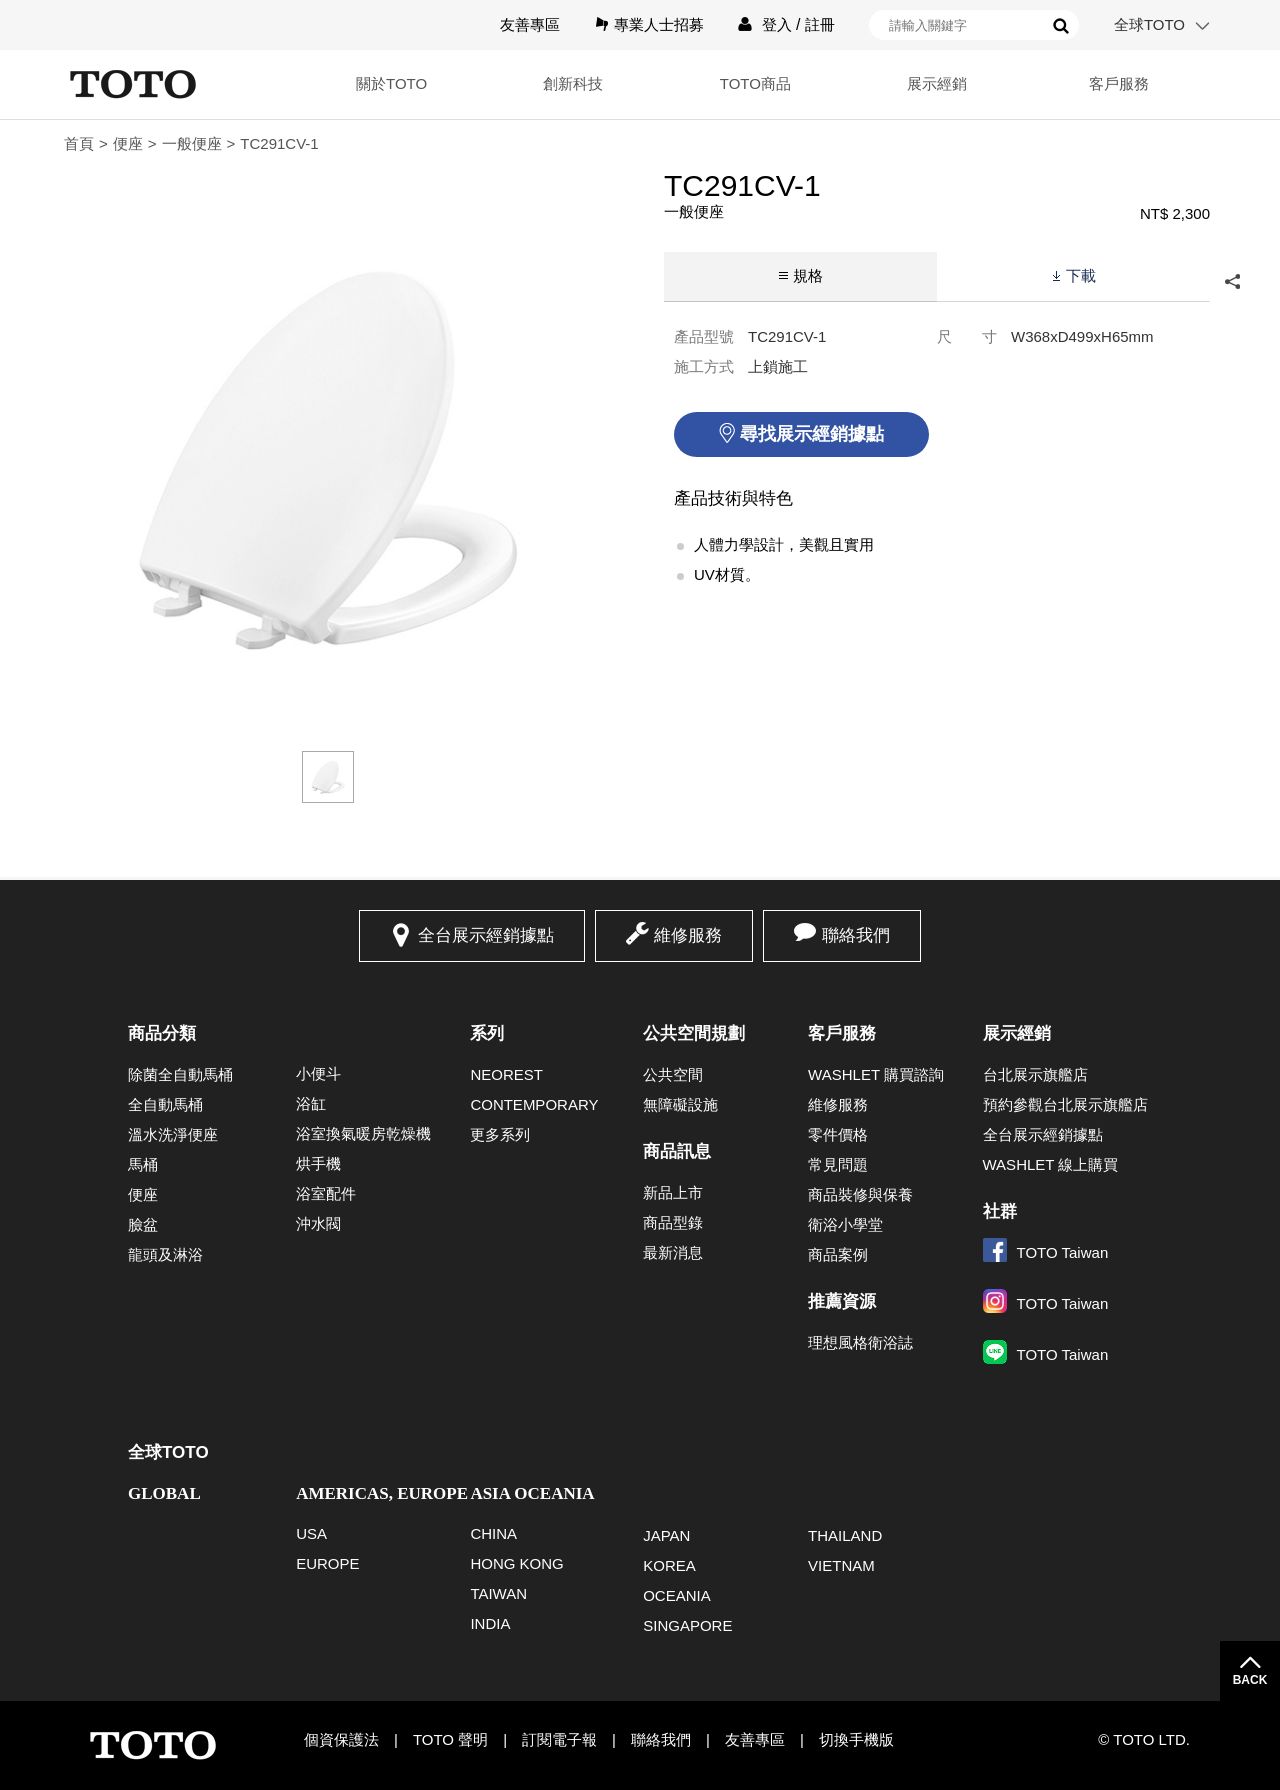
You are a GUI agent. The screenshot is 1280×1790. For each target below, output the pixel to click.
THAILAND (845, 1535)
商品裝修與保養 (860, 1194)
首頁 (79, 143)
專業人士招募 (659, 24)
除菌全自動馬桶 (180, 1074)
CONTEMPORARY (534, 1104)
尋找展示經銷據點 (812, 434)
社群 (1000, 1211)
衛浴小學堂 (845, 1224)
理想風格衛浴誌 (860, 1342)
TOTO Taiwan (1046, 1252)
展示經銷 (936, 83)
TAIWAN (498, 1593)
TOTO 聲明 (450, 1739)
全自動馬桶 (165, 1104)
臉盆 (143, 1224)
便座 (128, 143)
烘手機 (318, 1163)
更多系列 (500, 1134)
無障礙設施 (680, 1104)
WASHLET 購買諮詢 (876, 1074)
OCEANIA (677, 1595)
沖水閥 (318, 1223)
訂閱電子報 (559, 1739)
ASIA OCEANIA (532, 1493)
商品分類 (162, 1033)
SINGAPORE (687, 1625)
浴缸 (311, 1103)
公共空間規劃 (694, 1033)
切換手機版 (856, 1739)
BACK (1250, 1680)
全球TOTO (1149, 24)
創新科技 (572, 83)
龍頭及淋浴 (165, 1254)
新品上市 (673, 1192)
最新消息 (673, 1252)
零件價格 (838, 1134)
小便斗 (318, 1073)
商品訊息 (677, 1151)
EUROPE (327, 1563)
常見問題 (838, 1164)
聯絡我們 (856, 935)
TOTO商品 (753, 83)
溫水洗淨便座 (173, 1134)
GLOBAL (164, 1493)
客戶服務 (1119, 83)
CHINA (493, 1533)
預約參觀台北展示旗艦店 (1065, 1104)
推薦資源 (842, 1301)
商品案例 (838, 1254)
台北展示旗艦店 (1035, 1074)
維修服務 (688, 935)
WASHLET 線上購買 (1051, 1164)
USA (311, 1533)
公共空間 (673, 1074)
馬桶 (143, 1164)
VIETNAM (841, 1565)
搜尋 (1061, 26)
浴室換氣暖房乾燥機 (363, 1133)
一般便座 (192, 143)
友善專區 (530, 24)
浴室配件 (326, 1193)
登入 (777, 24)
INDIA (490, 1623)
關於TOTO (389, 83)
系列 (487, 1033)
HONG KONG (516, 1563)
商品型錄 (673, 1222)
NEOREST (506, 1074)
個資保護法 (341, 1739)
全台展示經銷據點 (486, 935)
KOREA (669, 1565)
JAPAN (666, 1535)
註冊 (820, 24)
